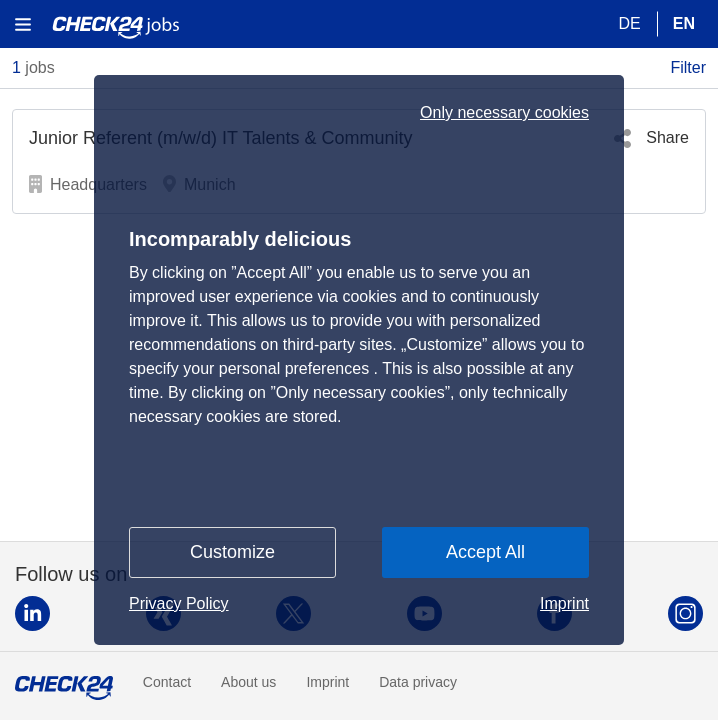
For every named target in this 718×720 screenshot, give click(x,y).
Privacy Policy (179, 603)
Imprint (564, 603)
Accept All (485, 552)
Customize (232, 552)
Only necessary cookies (504, 113)
